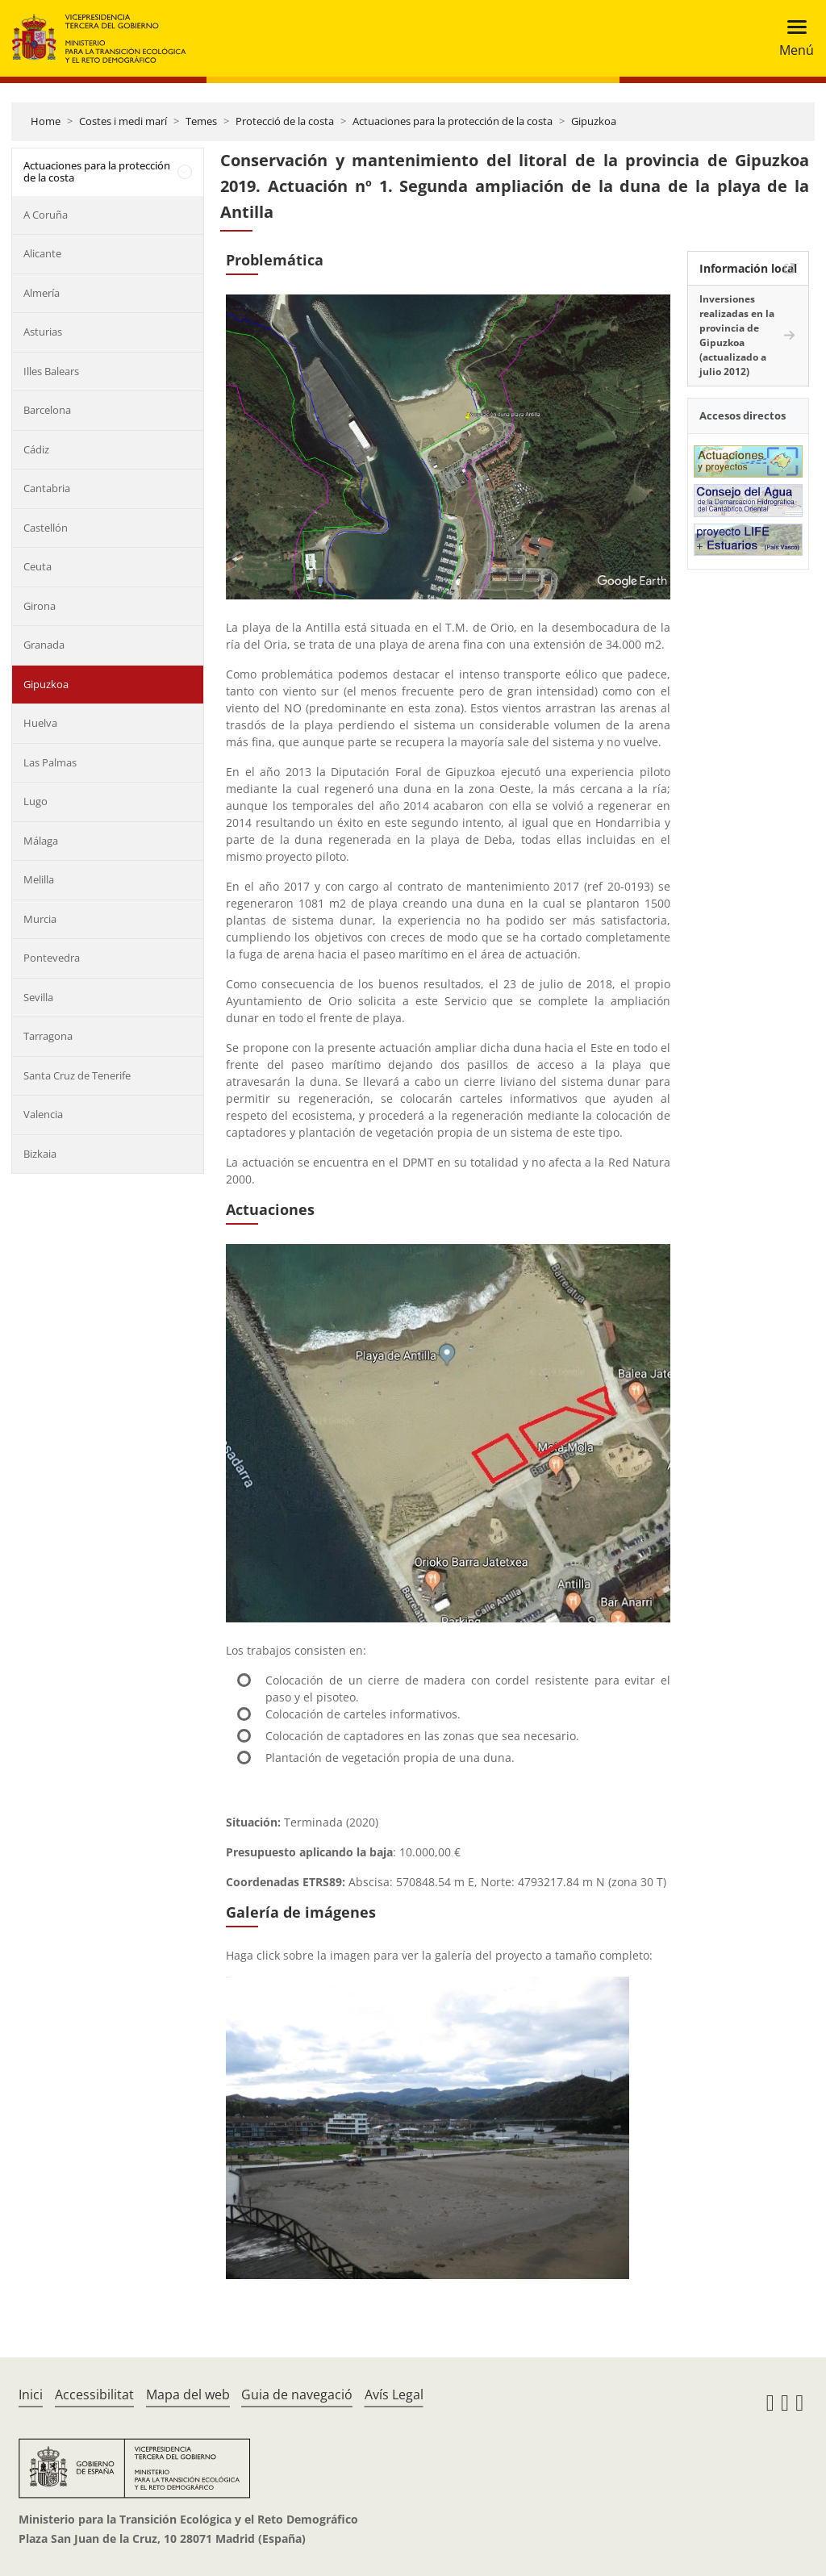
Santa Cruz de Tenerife (77, 1075)
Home (45, 121)
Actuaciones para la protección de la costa (453, 121)
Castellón (45, 527)
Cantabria (46, 488)
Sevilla (38, 997)
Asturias (42, 331)
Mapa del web (188, 2394)
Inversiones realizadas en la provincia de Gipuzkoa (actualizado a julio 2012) (736, 335)
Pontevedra (51, 957)
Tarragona (48, 1036)
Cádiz (36, 449)
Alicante (42, 253)
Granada (44, 644)
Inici (31, 2394)
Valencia (43, 1114)
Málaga (40, 840)
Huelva (40, 723)
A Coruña (45, 214)
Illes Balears (51, 371)
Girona (39, 606)
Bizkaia (39, 1153)
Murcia (39, 919)
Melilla (38, 879)
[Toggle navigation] (792, 38)
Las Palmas (50, 762)
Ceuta (37, 566)
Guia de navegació (297, 2394)
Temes (201, 121)
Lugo (35, 801)
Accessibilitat (94, 2394)
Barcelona (47, 410)
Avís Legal (394, 2394)
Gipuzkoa (593, 121)
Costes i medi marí (123, 121)
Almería (41, 293)
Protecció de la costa (285, 121)
